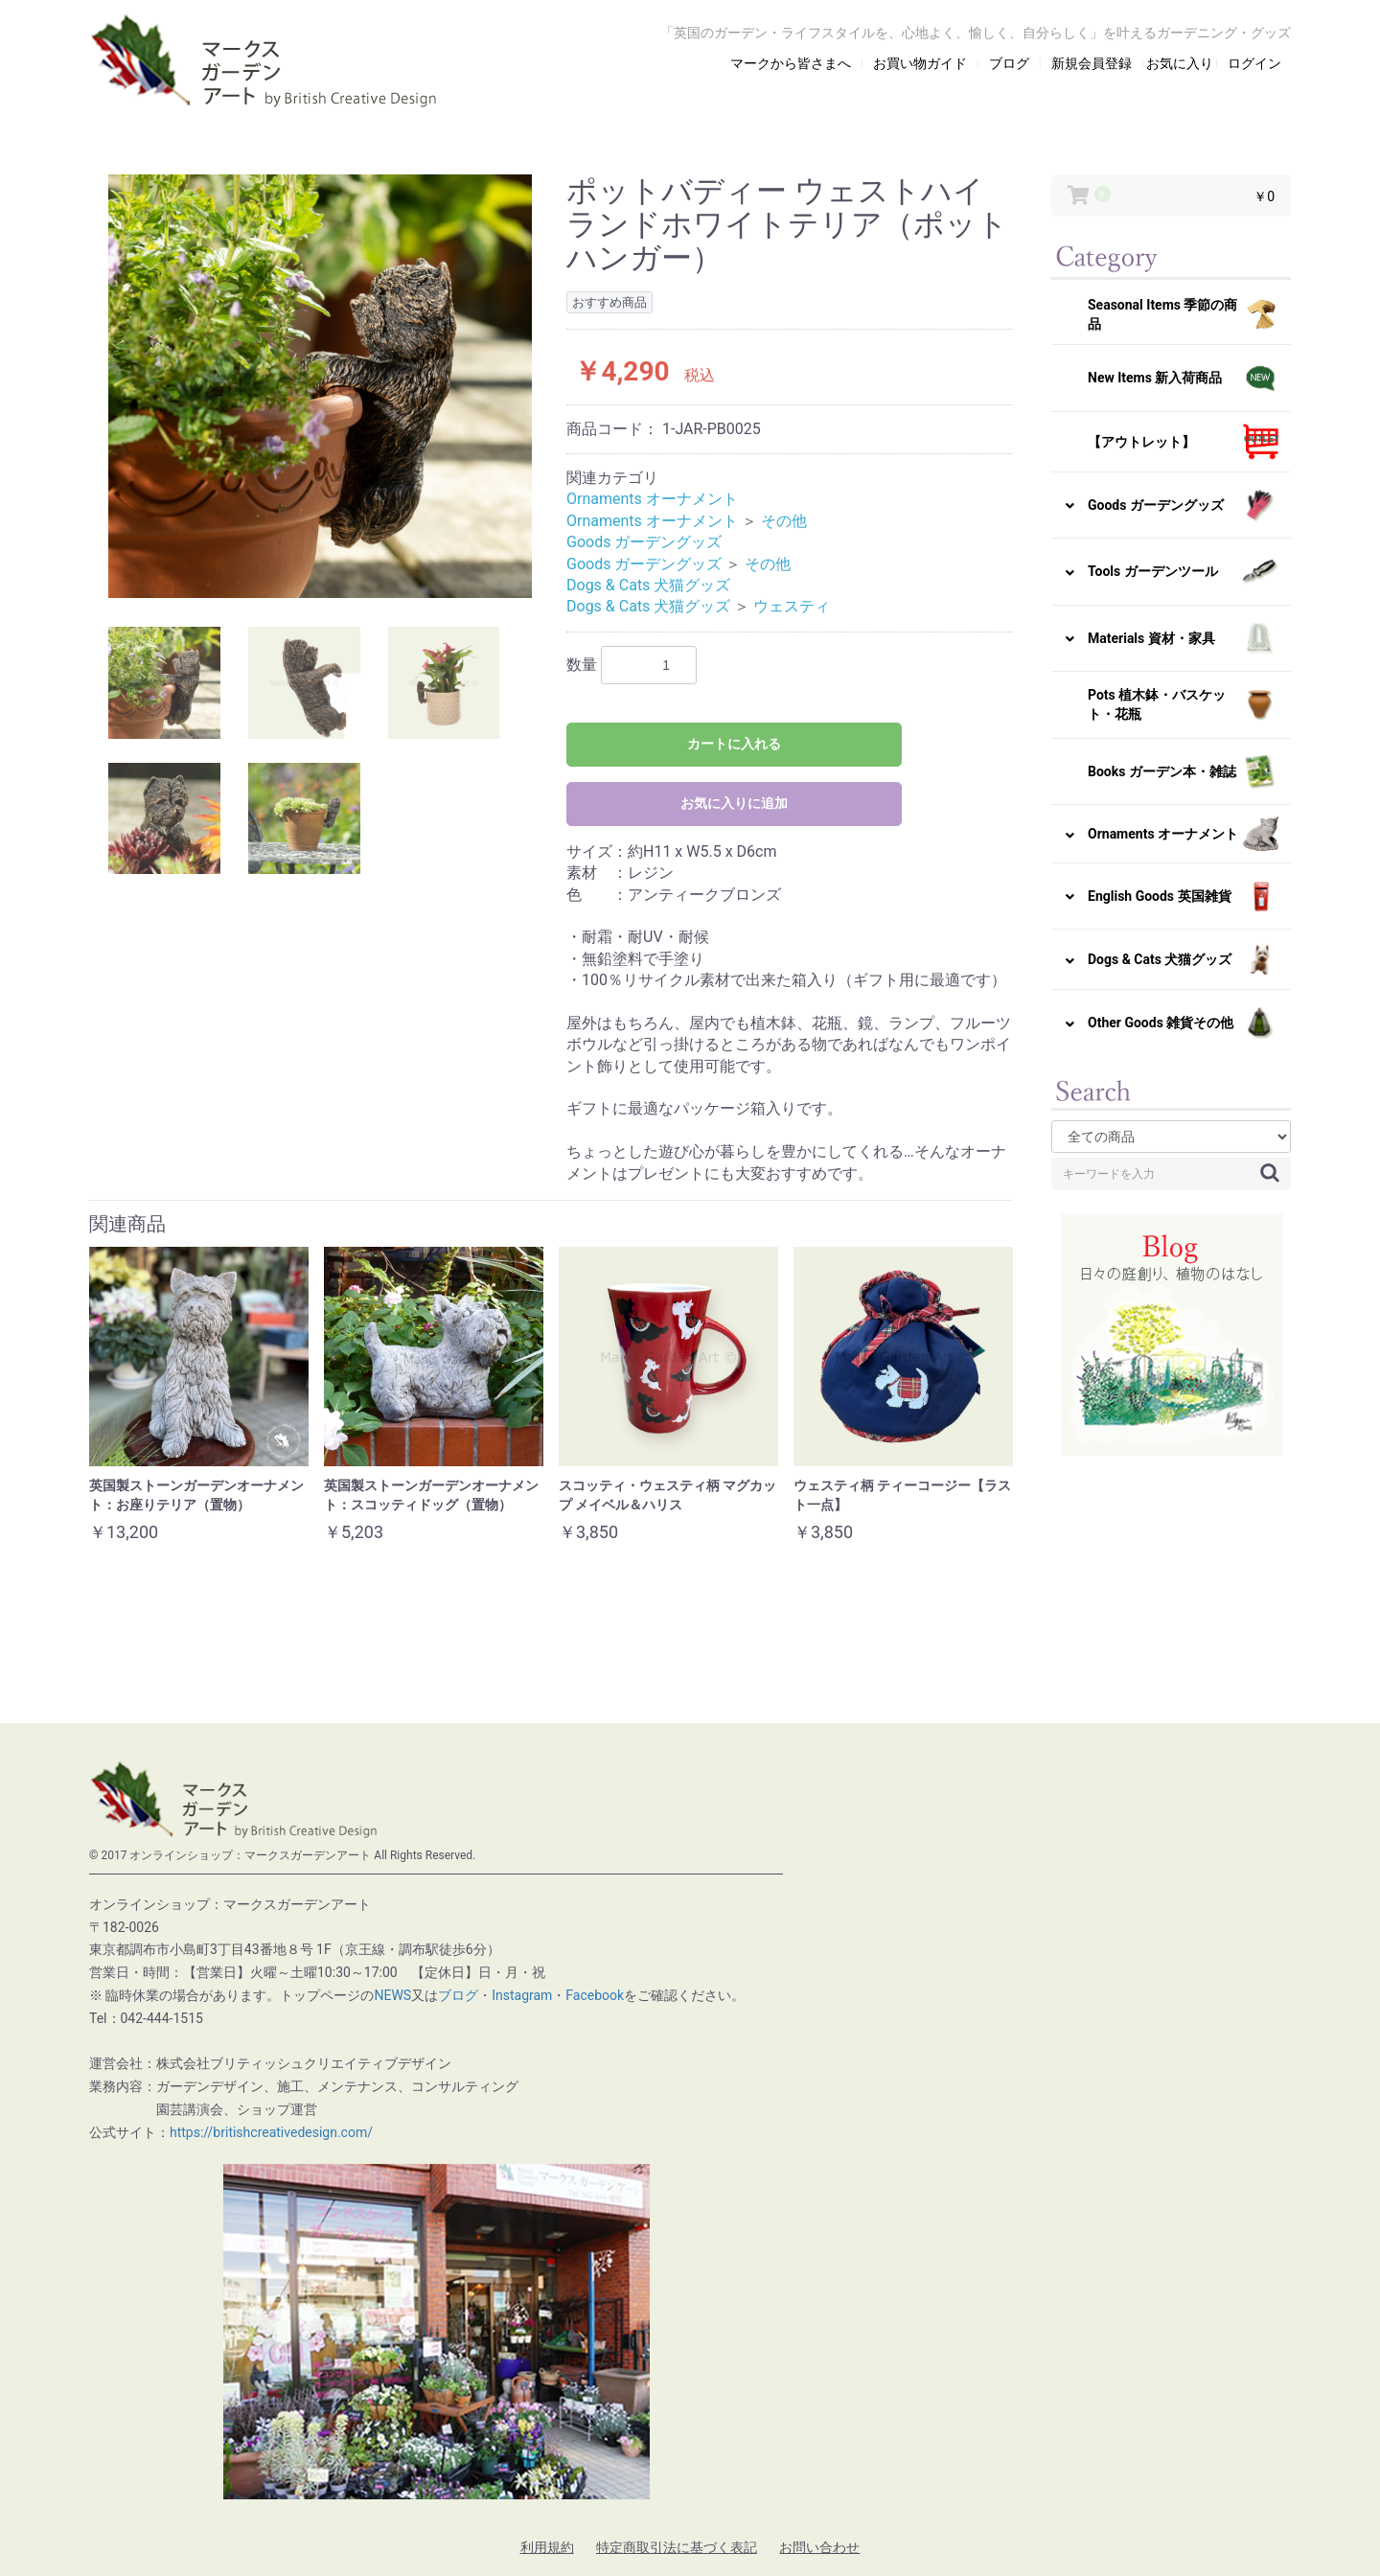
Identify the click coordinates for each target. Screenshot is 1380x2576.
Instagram (522, 1995)
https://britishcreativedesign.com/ (271, 2132)
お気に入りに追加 (734, 803)
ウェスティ (791, 606)
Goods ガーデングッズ (644, 542)
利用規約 (547, 2547)
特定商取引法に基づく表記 (676, 2547)
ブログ (458, 1995)
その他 (784, 521)
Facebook (594, 1995)
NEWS (392, 1995)
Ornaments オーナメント (652, 499)
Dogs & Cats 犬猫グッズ (648, 585)
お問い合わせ (819, 2547)
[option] (320, 386)
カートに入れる (734, 743)
